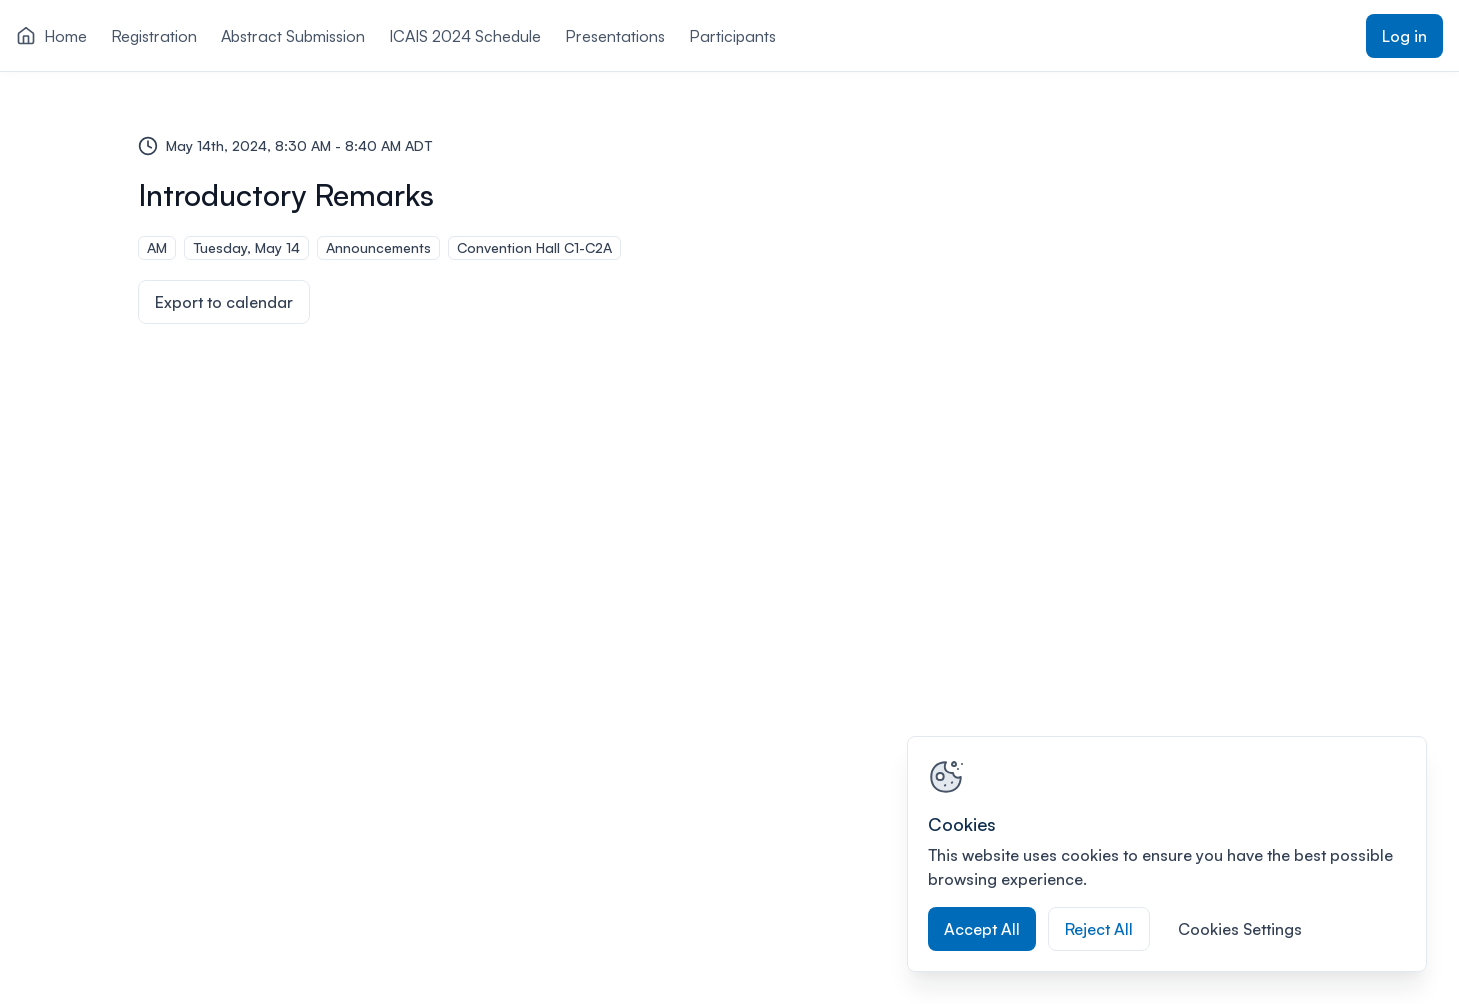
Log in (1404, 36)
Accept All (982, 929)
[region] (1167, 854)
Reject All (1099, 929)
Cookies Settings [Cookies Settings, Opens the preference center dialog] (1240, 929)
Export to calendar (224, 302)
